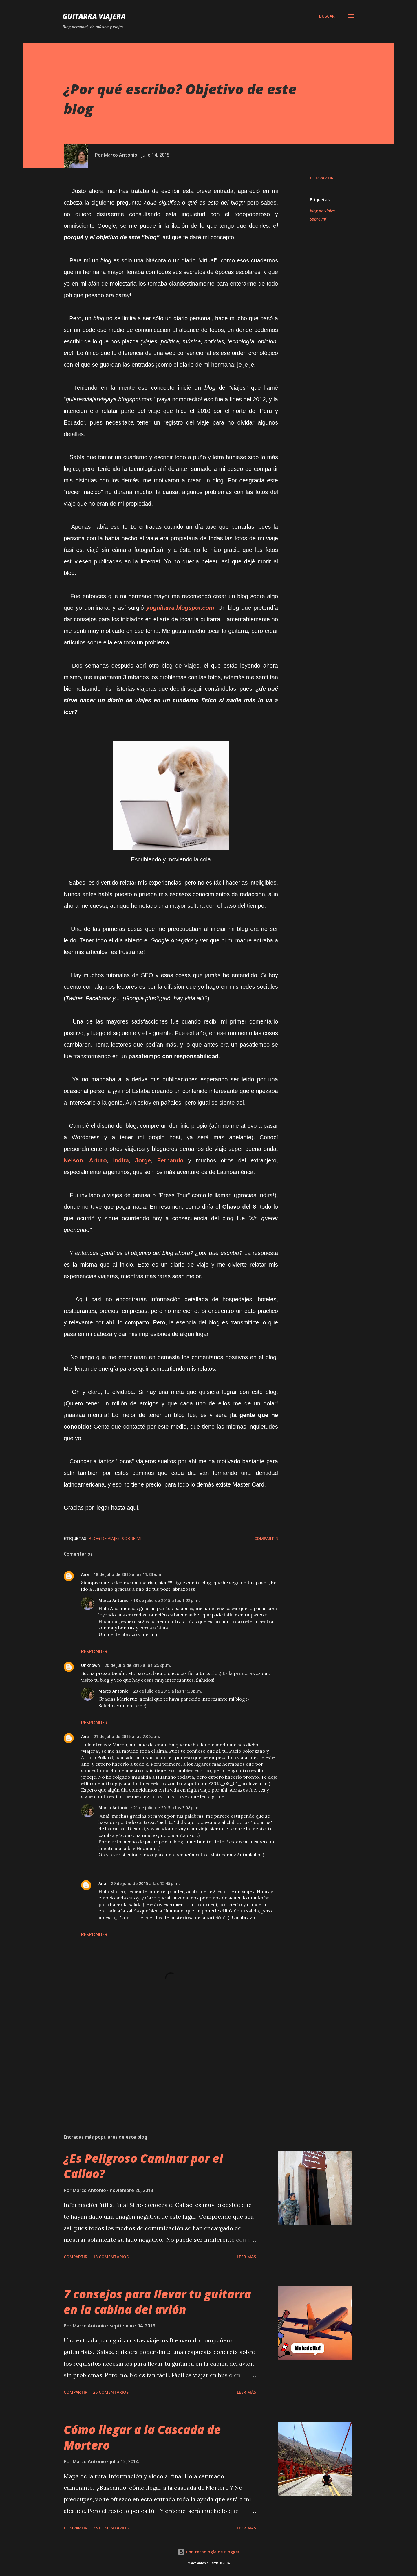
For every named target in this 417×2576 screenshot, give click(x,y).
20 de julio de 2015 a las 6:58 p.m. (138, 1665)
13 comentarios (111, 2256)
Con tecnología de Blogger (208, 2552)
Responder (94, 1651)
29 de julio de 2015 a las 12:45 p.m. (145, 1883)
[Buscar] (327, 16)
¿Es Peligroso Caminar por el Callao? (143, 2166)
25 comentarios (111, 2392)
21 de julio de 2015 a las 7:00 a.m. (127, 1736)
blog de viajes (322, 211)
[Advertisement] (161, 2061)
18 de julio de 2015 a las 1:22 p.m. (166, 1600)
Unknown (90, 1665)
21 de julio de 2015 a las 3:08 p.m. (166, 1807)
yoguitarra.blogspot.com (180, 608)
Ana (85, 1574)
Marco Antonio (113, 1600)
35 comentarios (111, 2528)
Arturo (98, 1160)
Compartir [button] (322, 178)
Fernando (170, 1160)
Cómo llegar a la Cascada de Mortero (142, 2437)
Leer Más (246, 2256)
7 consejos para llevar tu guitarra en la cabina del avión (157, 2301)
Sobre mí (318, 219)
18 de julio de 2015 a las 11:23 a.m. (128, 1574)
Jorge (143, 1160)
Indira (121, 1160)
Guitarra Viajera (94, 16)
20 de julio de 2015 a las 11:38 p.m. (167, 1691)
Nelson (73, 1160)
